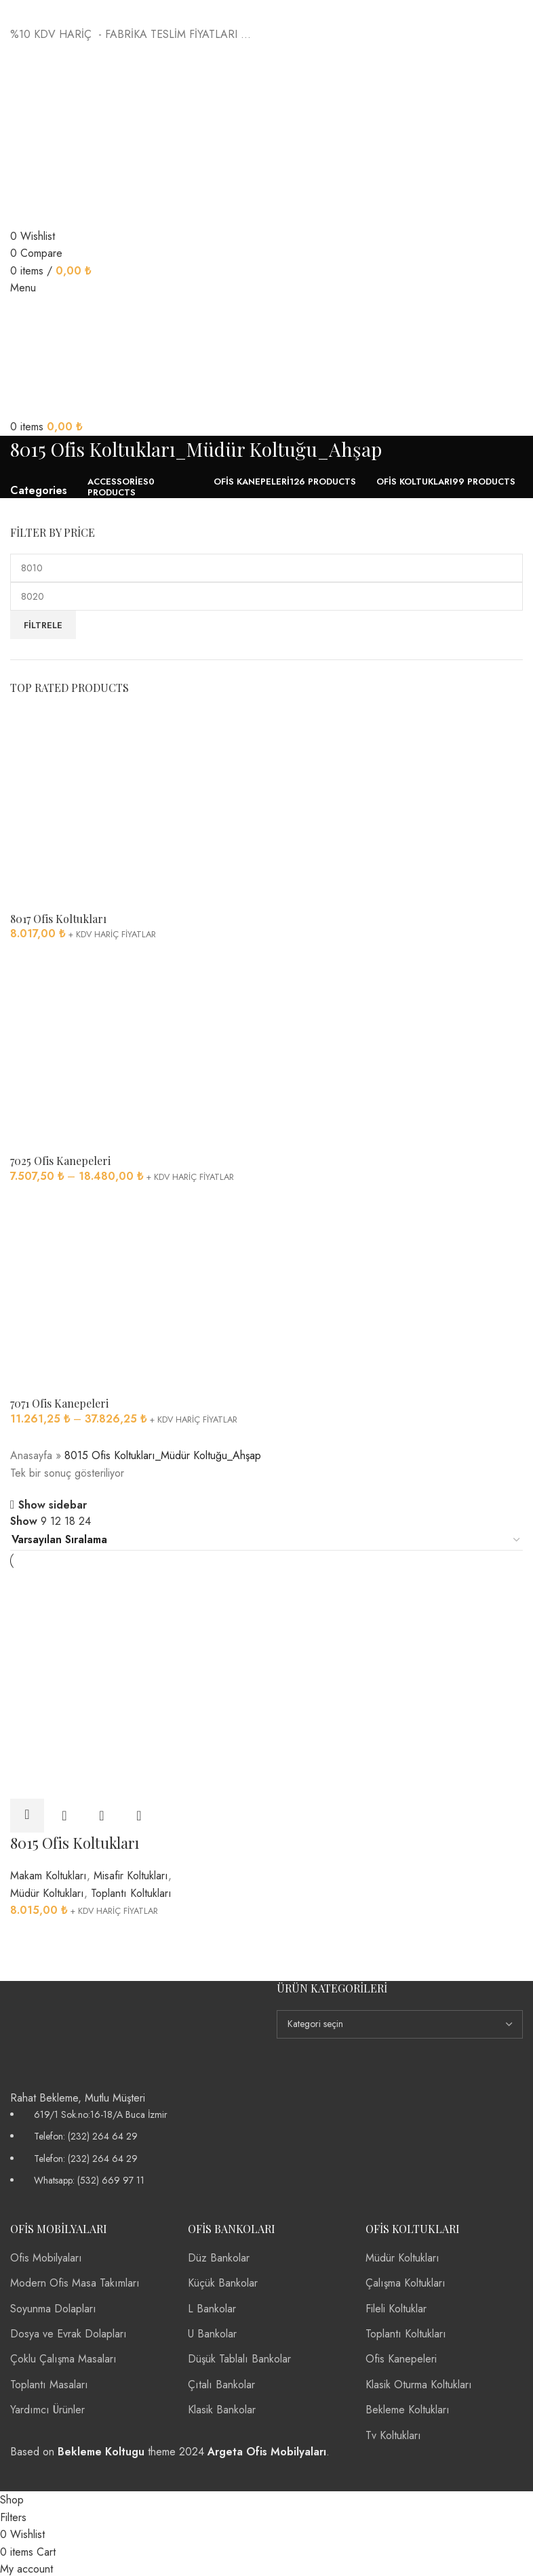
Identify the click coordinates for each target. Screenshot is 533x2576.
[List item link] (133, 2145)
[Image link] (64, 2032)
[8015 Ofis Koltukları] (91, 1625)
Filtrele (43, 625)
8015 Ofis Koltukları (74, 1841)
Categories (38, 490)
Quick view (64, 1814)
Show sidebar (52, 1505)
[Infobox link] (266, 1244)
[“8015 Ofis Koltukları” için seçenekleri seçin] (27, 1814)
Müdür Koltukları (47, 1891)
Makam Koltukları (48, 1873)
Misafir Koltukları (131, 1873)
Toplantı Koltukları (131, 1891)
